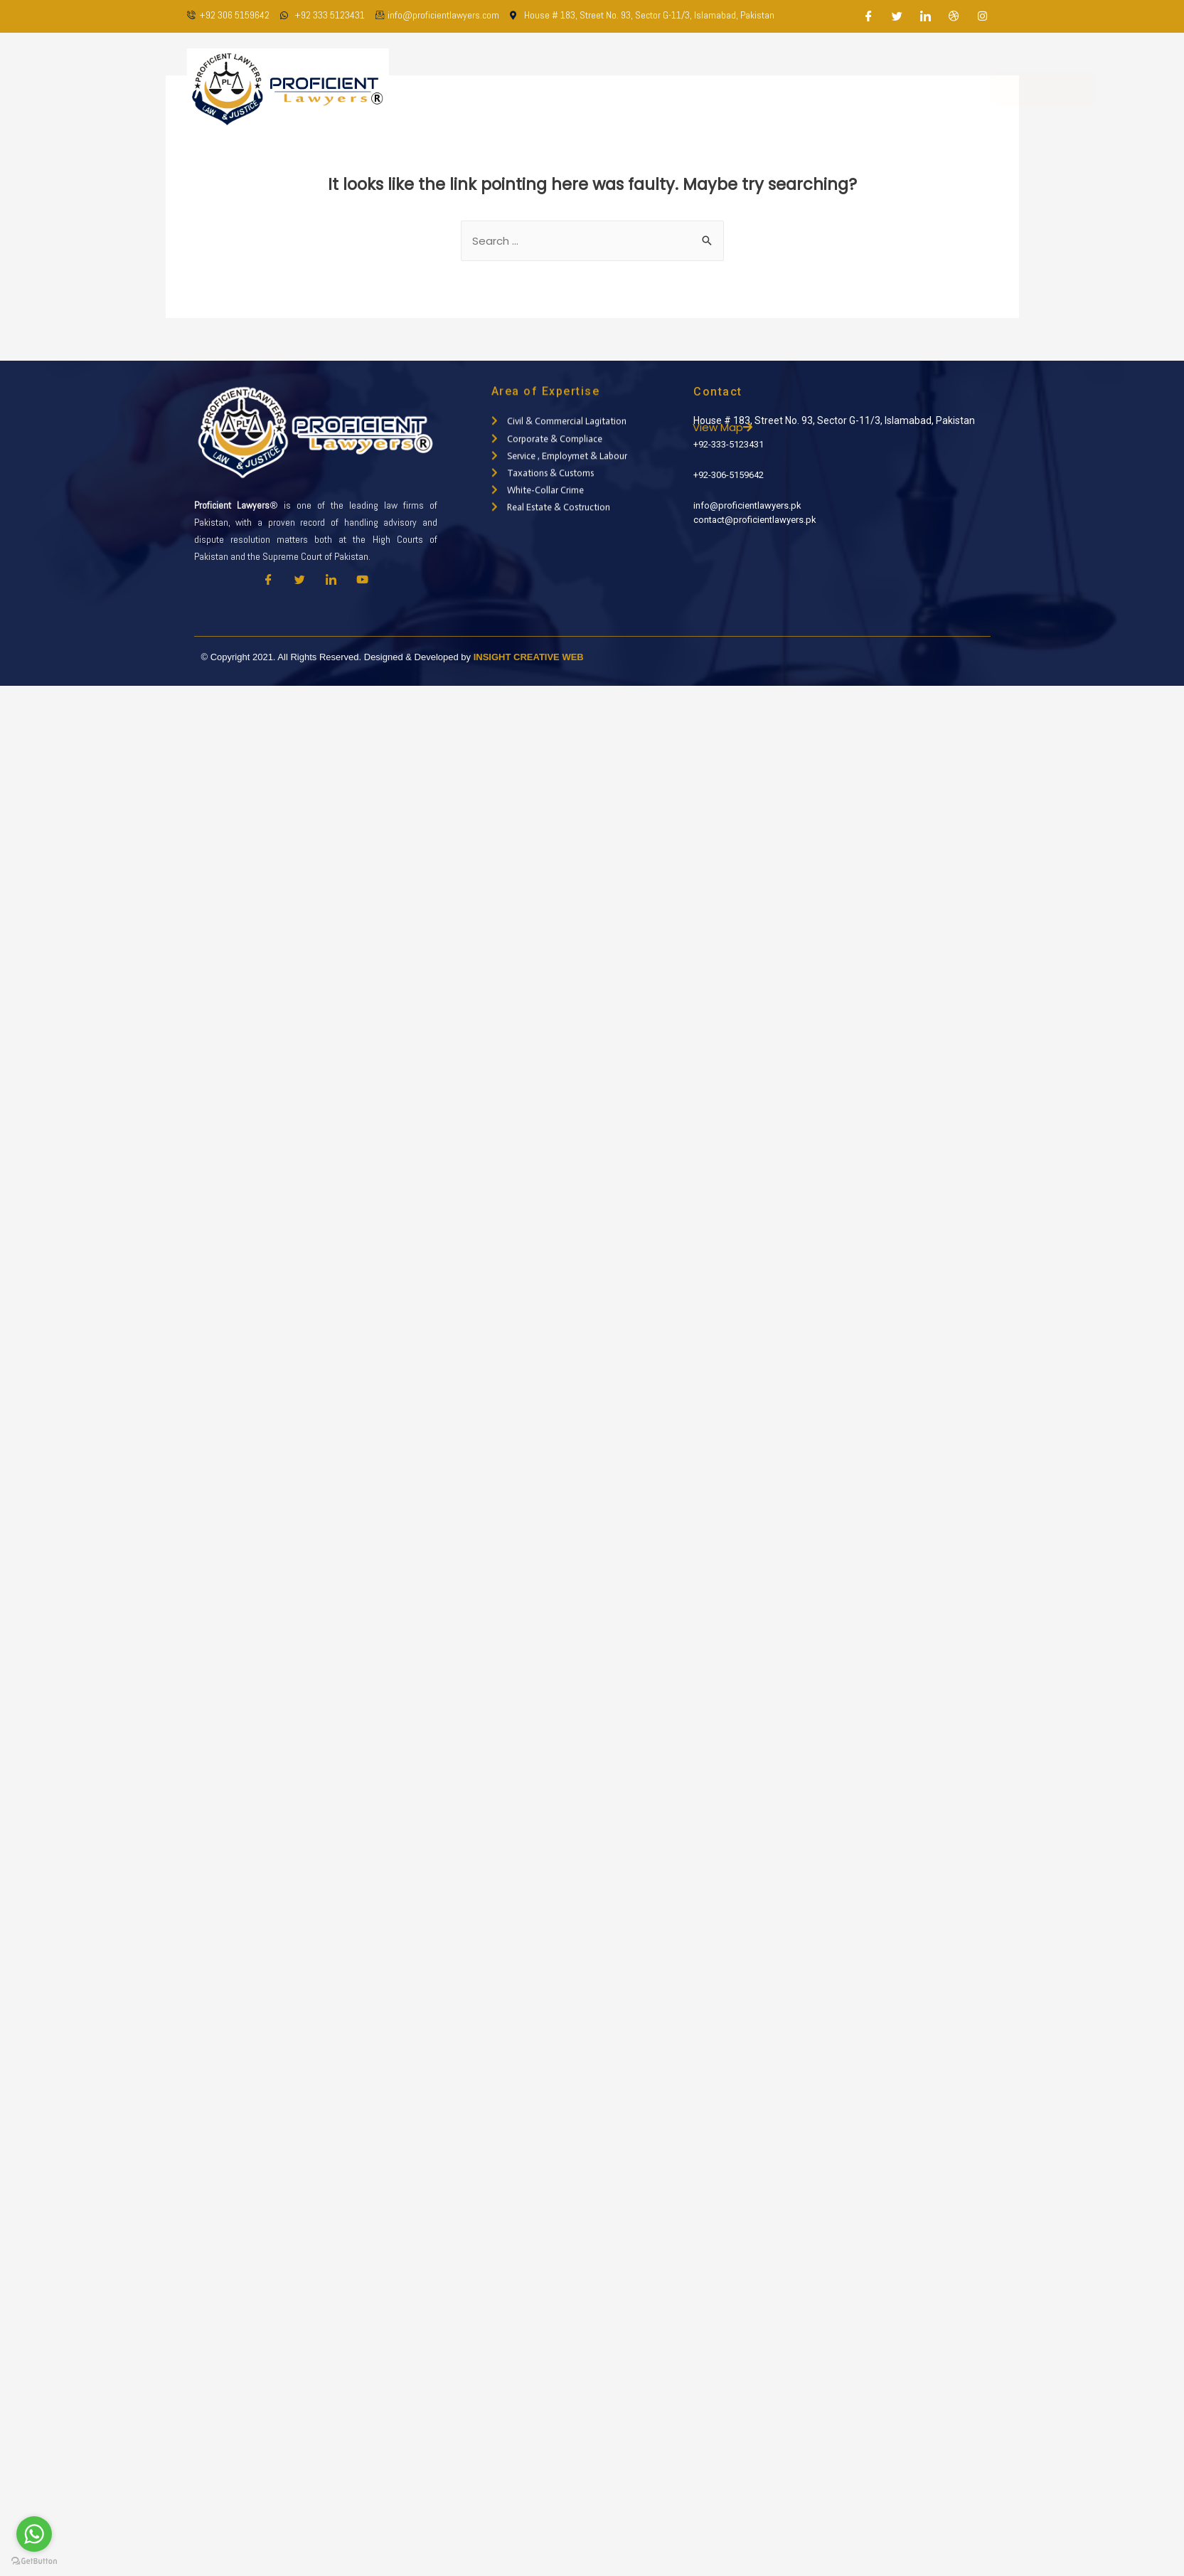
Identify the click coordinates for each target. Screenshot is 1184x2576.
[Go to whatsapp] (34, 2534)
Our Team (595, 89)
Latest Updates (779, 89)
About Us (525, 89)
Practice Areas (679, 89)
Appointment (987, 89)
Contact (861, 89)
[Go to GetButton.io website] (34, 2561)
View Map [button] (756, 427)
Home (466, 89)
